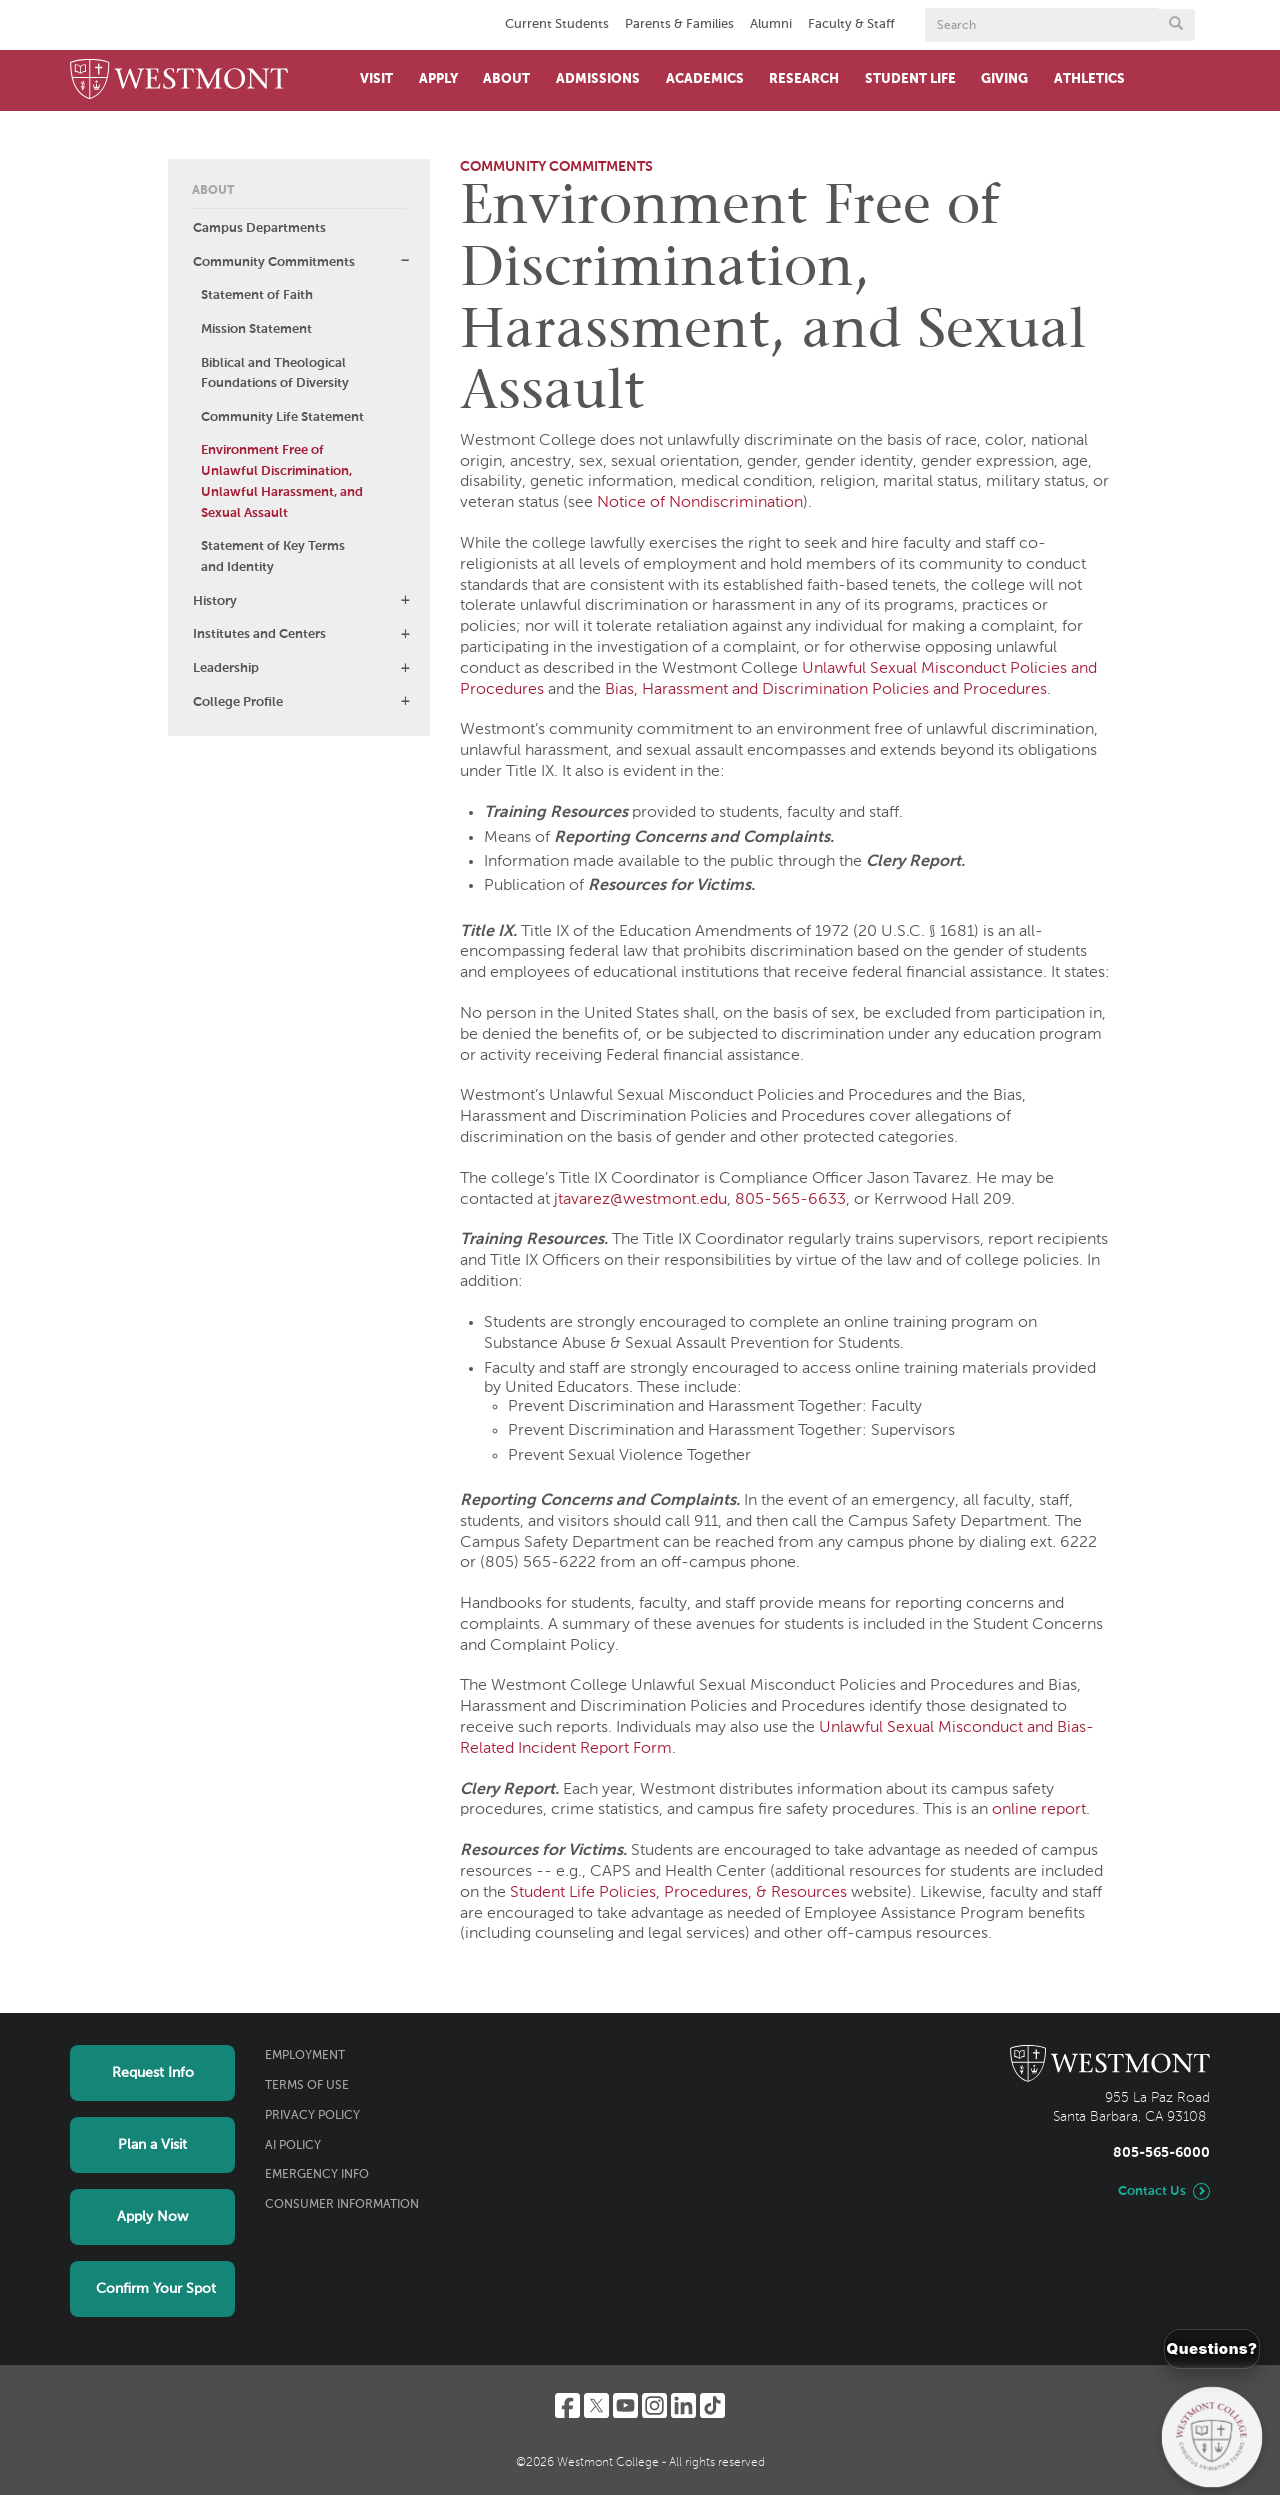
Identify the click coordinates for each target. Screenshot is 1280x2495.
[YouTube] (625, 2405)
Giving (1004, 79)
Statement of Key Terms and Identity (273, 557)
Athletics (1089, 79)
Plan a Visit (152, 2145)
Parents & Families (679, 24)
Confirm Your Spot (156, 2289)
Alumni (771, 24)
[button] (405, 261)
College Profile (238, 702)
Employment (305, 2056)
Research (804, 79)
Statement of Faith (257, 295)
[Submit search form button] (1176, 25)
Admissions (598, 79)
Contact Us (1152, 2191)
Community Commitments (274, 262)
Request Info (153, 2073)
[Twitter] (596, 2405)
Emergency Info (317, 2175)
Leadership (226, 668)
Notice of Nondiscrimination (700, 503)
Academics (705, 79)
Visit (376, 79)
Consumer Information (342, 2205)
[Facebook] (567, 2405)
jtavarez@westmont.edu (640, 1200)
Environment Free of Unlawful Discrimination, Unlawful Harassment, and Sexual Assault (282, 481)
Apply (438, 79)
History (215, 601)
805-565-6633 (790, 1200)
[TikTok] (712, 2405)
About (506, 79)
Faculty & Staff (851, 24)
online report (1039, 1810)
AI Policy (293, 2146)
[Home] (179, 80)
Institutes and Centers (259, 634)
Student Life (910, 79)
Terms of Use (307, 2086)
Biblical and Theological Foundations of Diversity (275, 374)
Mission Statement (256, 329)
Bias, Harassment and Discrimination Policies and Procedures (826, 690)
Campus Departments (259, 228)
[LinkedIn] (683, 2405)
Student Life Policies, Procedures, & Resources (678, 1893)
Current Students (557, 24)
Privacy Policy (312, 2116)
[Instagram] (654, 2405)
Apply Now (152, 2217)
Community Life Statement (282, 417)
